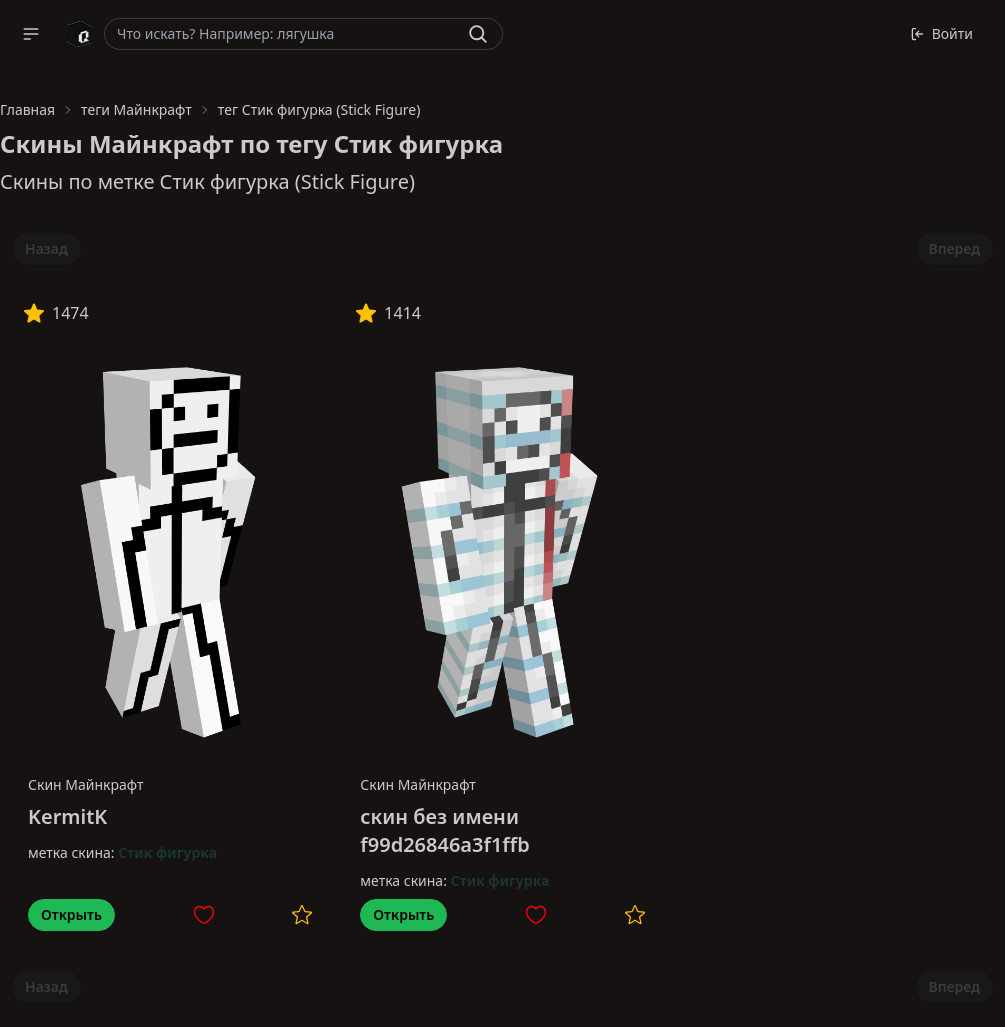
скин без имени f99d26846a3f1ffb (444, 830)
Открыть (71, 914)
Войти (941, 33)
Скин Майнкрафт (86, 784)
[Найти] (478, 34)
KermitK (67, 816)
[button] (31, 34)
